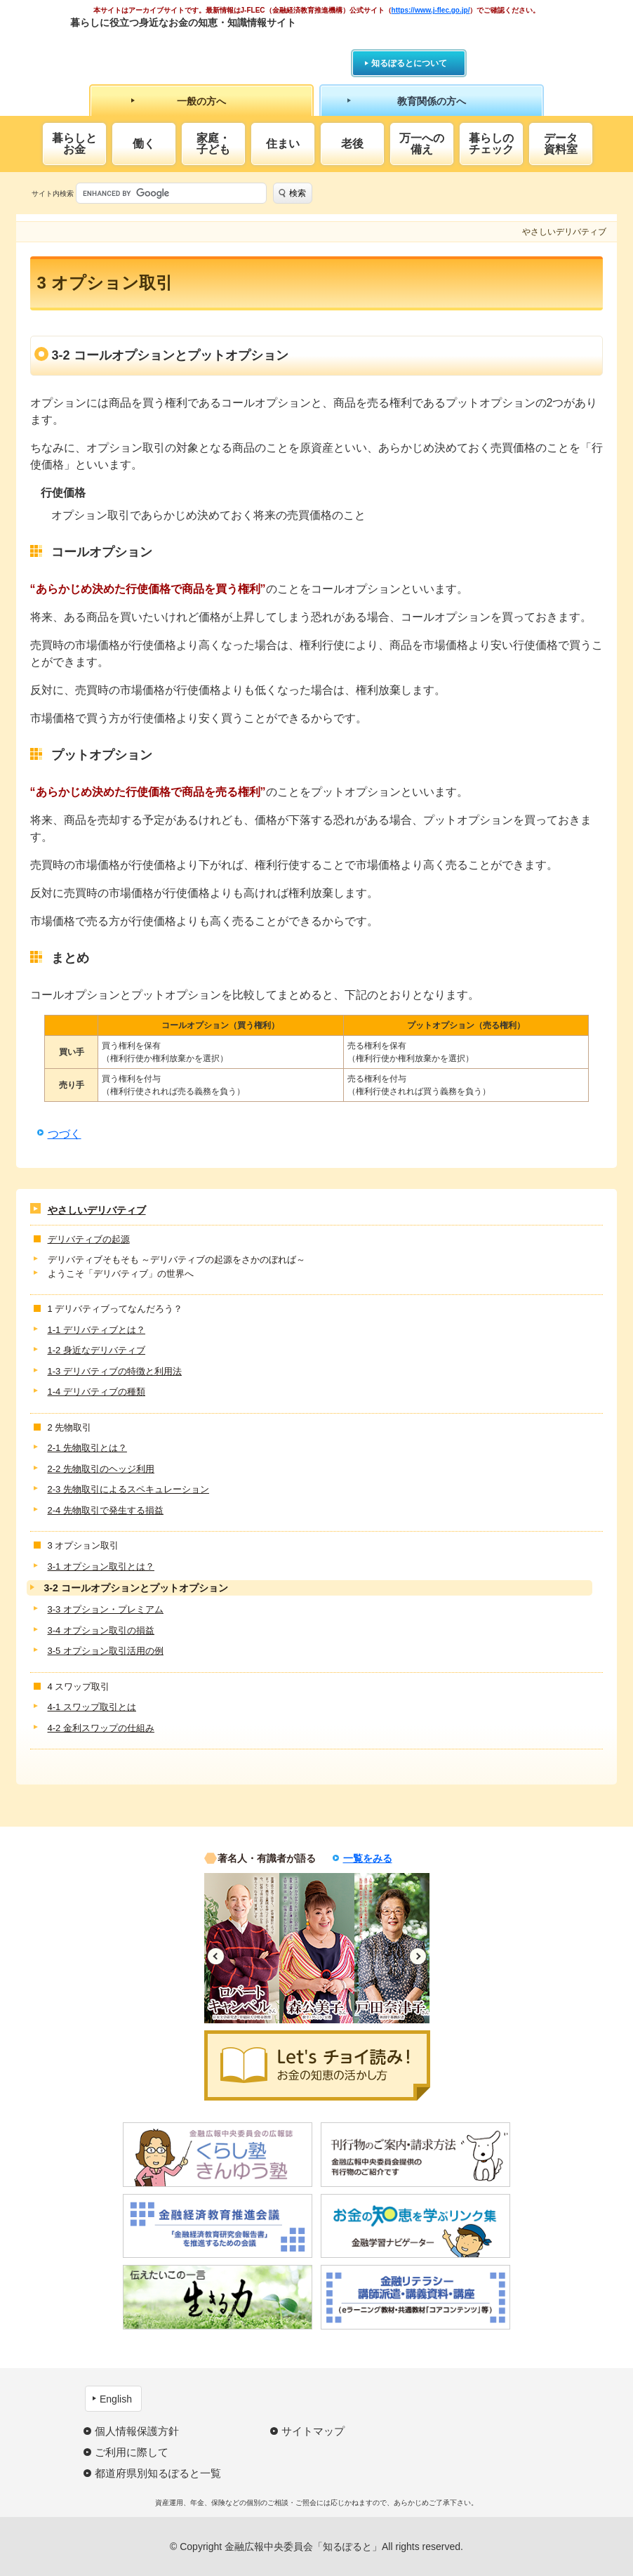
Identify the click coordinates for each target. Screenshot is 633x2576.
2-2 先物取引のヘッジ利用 (101, 1469)
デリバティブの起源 (89, 1239)
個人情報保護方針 (137, 2431)
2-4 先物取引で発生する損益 (106, 1510)
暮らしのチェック (491, 143)
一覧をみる (367, 1858)
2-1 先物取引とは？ (87, 1448)
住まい (283, 144)
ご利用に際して (131, 2452)
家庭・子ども (213, 143)
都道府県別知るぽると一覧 (158, 2473)
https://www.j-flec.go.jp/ (431, 10)
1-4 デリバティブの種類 (96, 1391)
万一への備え (421, 143)
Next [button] (418, 1956)
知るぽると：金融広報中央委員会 (199, 47)
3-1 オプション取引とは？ (101, 1566)
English (116, 2399)
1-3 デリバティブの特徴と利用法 (115, 1371)
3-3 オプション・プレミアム (106, 1609)
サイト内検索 (53, 193)
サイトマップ (313, 2431)
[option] (241, 1948)
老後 (352, 144)
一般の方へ (201, 101)
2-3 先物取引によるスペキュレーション (128, 1489)
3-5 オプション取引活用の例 (106, 1650)
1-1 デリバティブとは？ (96, 1330)
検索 (297, 193)
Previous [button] (216, 1956)
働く (144, 144)
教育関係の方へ (431, 101)
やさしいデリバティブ (97, 1210)
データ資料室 (561, 143)
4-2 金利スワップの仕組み (101, 1728)
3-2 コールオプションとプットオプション (136, 1587)
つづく (64, 1134)
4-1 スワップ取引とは (92, 1707)
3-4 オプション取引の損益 (101, 1630)
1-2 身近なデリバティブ (96, 1350)
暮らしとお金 (74, 143)
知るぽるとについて (409, 63)
